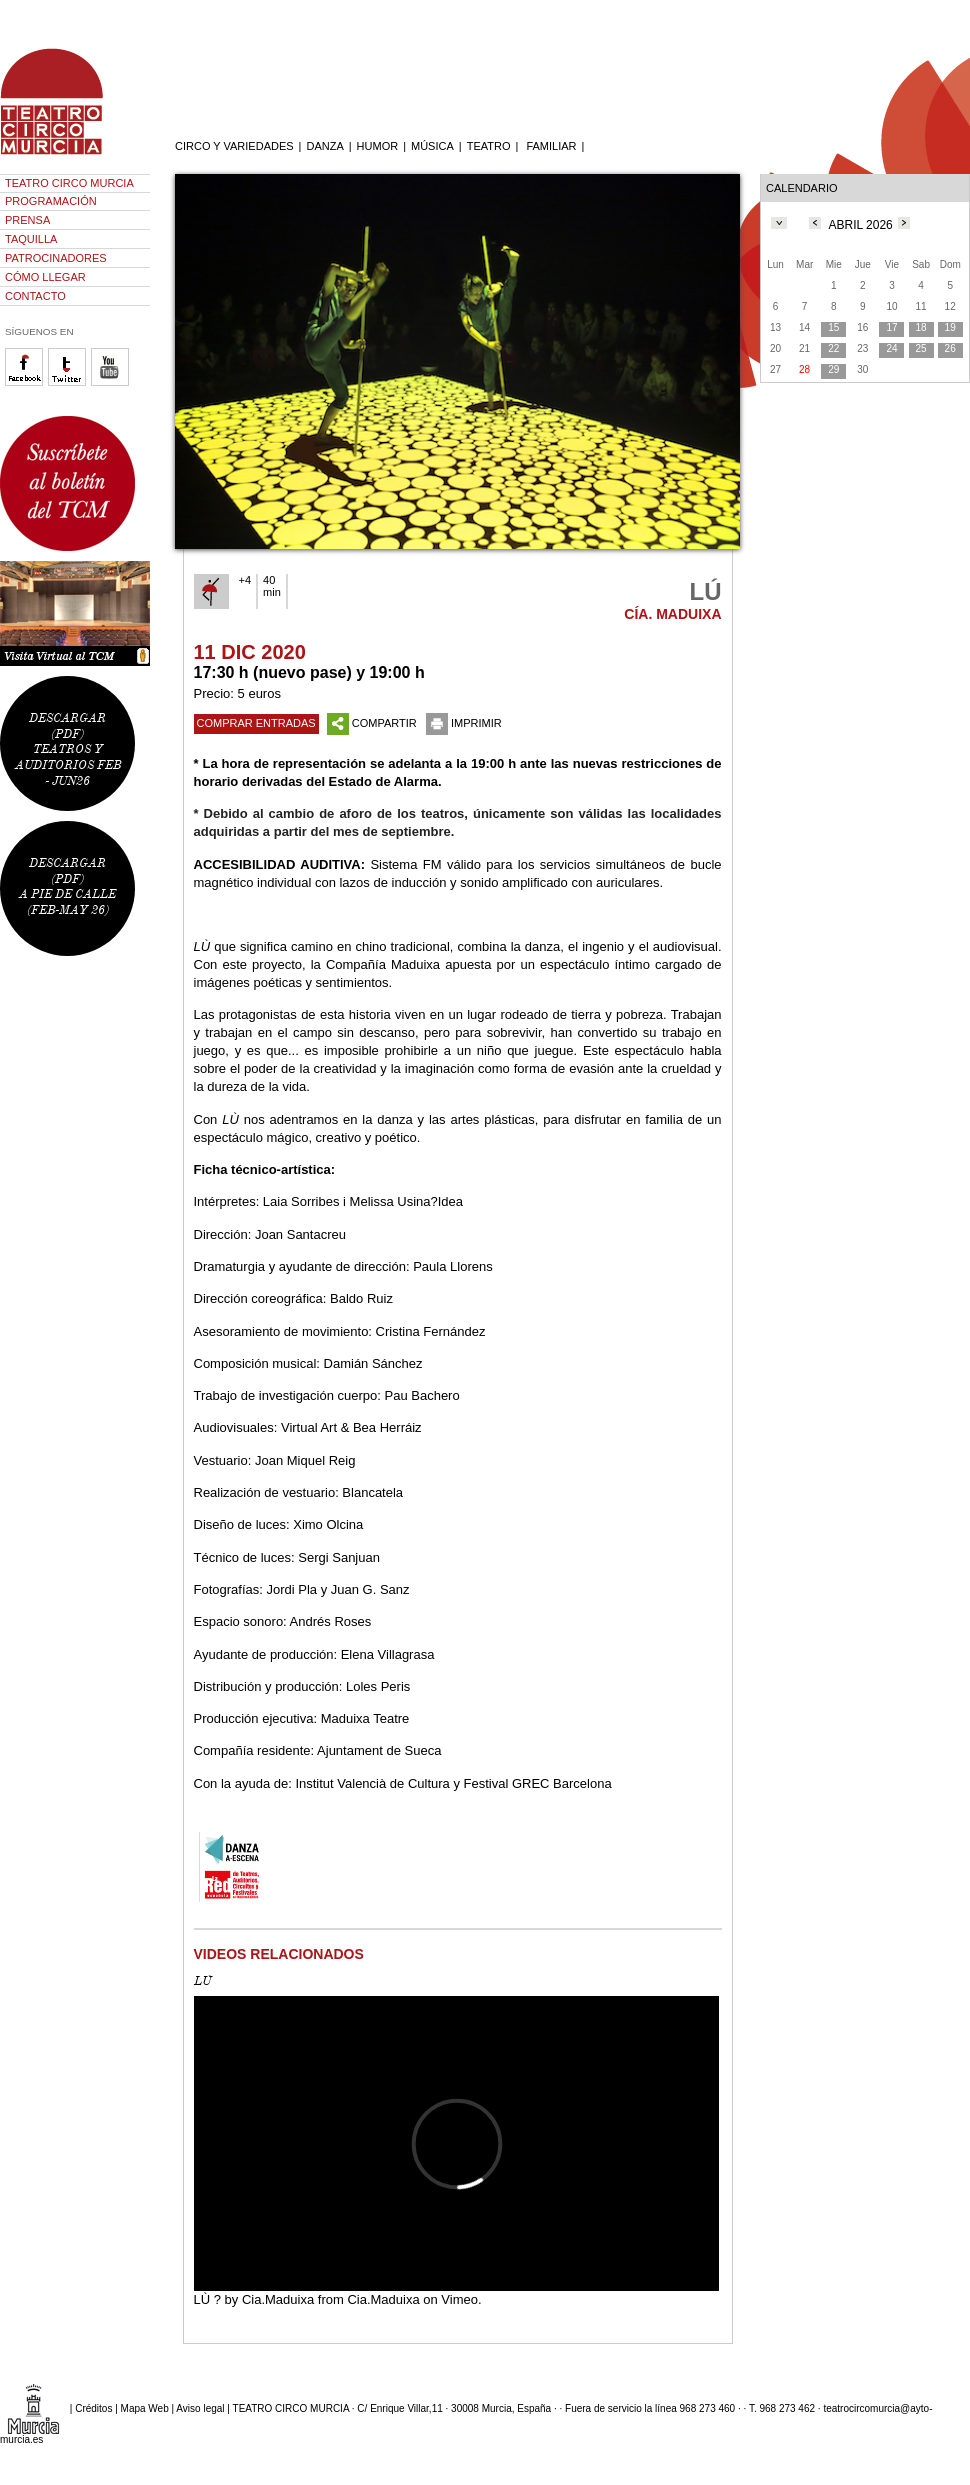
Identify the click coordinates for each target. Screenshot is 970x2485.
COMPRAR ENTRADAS (256, 723)
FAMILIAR (551, 146)
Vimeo (459, 2299)
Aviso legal (200, 2407)
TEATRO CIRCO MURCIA (69, 183)
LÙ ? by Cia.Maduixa (254, 2299)
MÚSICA (432, 146)
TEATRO (489, 146)
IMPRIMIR (464, 723)
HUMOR (378, 146)
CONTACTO (35, 296)
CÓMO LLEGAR (45, 277)
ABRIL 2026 (861, 225)
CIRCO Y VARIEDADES (234, 146)
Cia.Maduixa (383, 2299)
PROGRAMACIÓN (51, 201)
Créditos (93, 2407)
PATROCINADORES (56, 258)
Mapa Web (145, 2407)
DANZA (324, 146)
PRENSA (27, 220)
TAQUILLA (31, 239)
